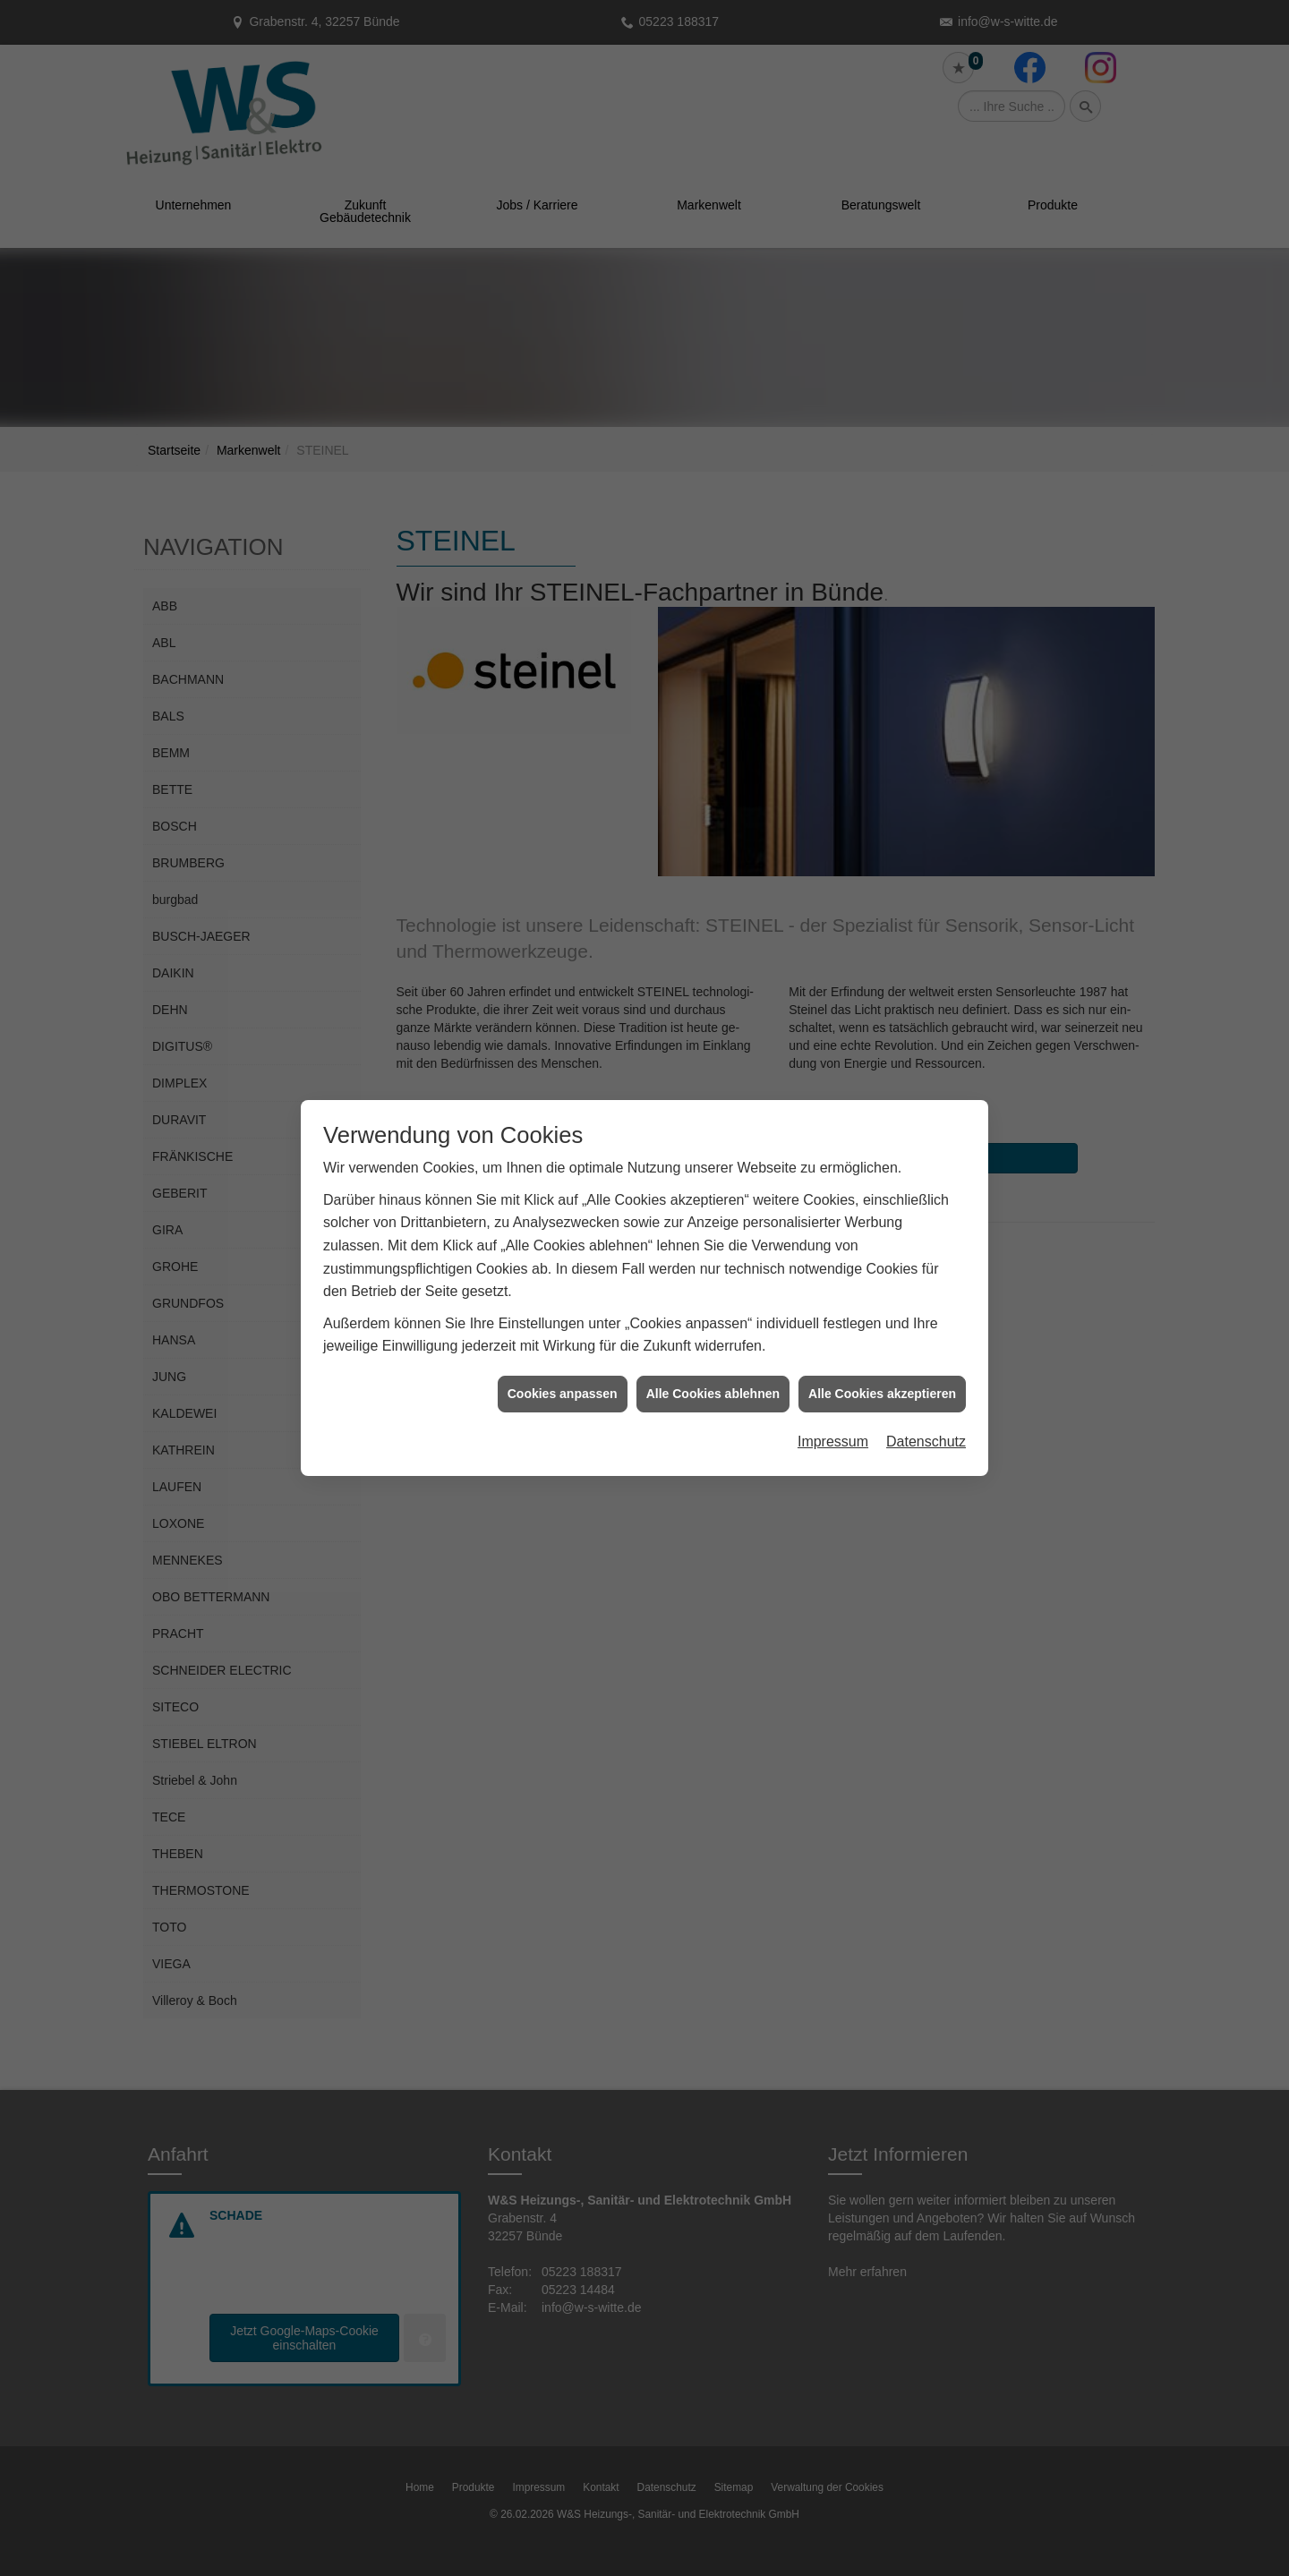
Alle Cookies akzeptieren (882, 1340)
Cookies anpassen (563, 1340)
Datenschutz (926, 1388)
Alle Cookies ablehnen (713, 1340)
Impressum (833, 1388)
